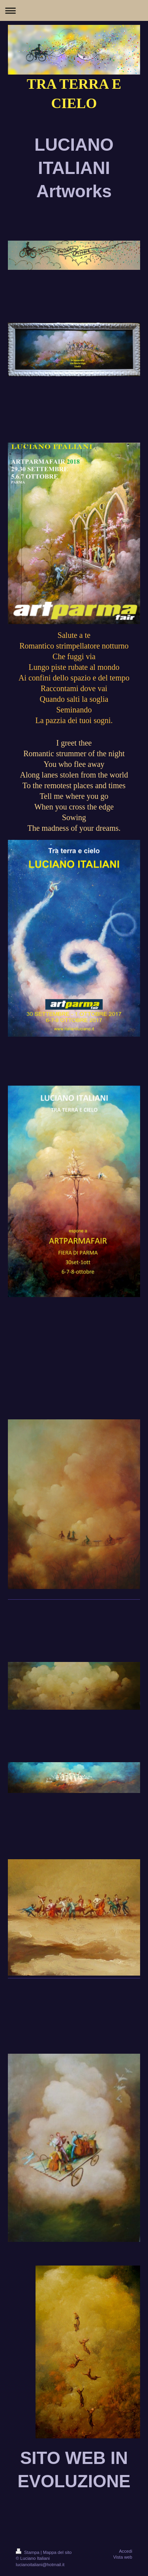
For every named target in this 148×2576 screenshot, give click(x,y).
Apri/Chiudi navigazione (74, 10)
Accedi (125, 2551)
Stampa (28, 2552)
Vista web (122, 2557)
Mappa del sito (57, 2552)
